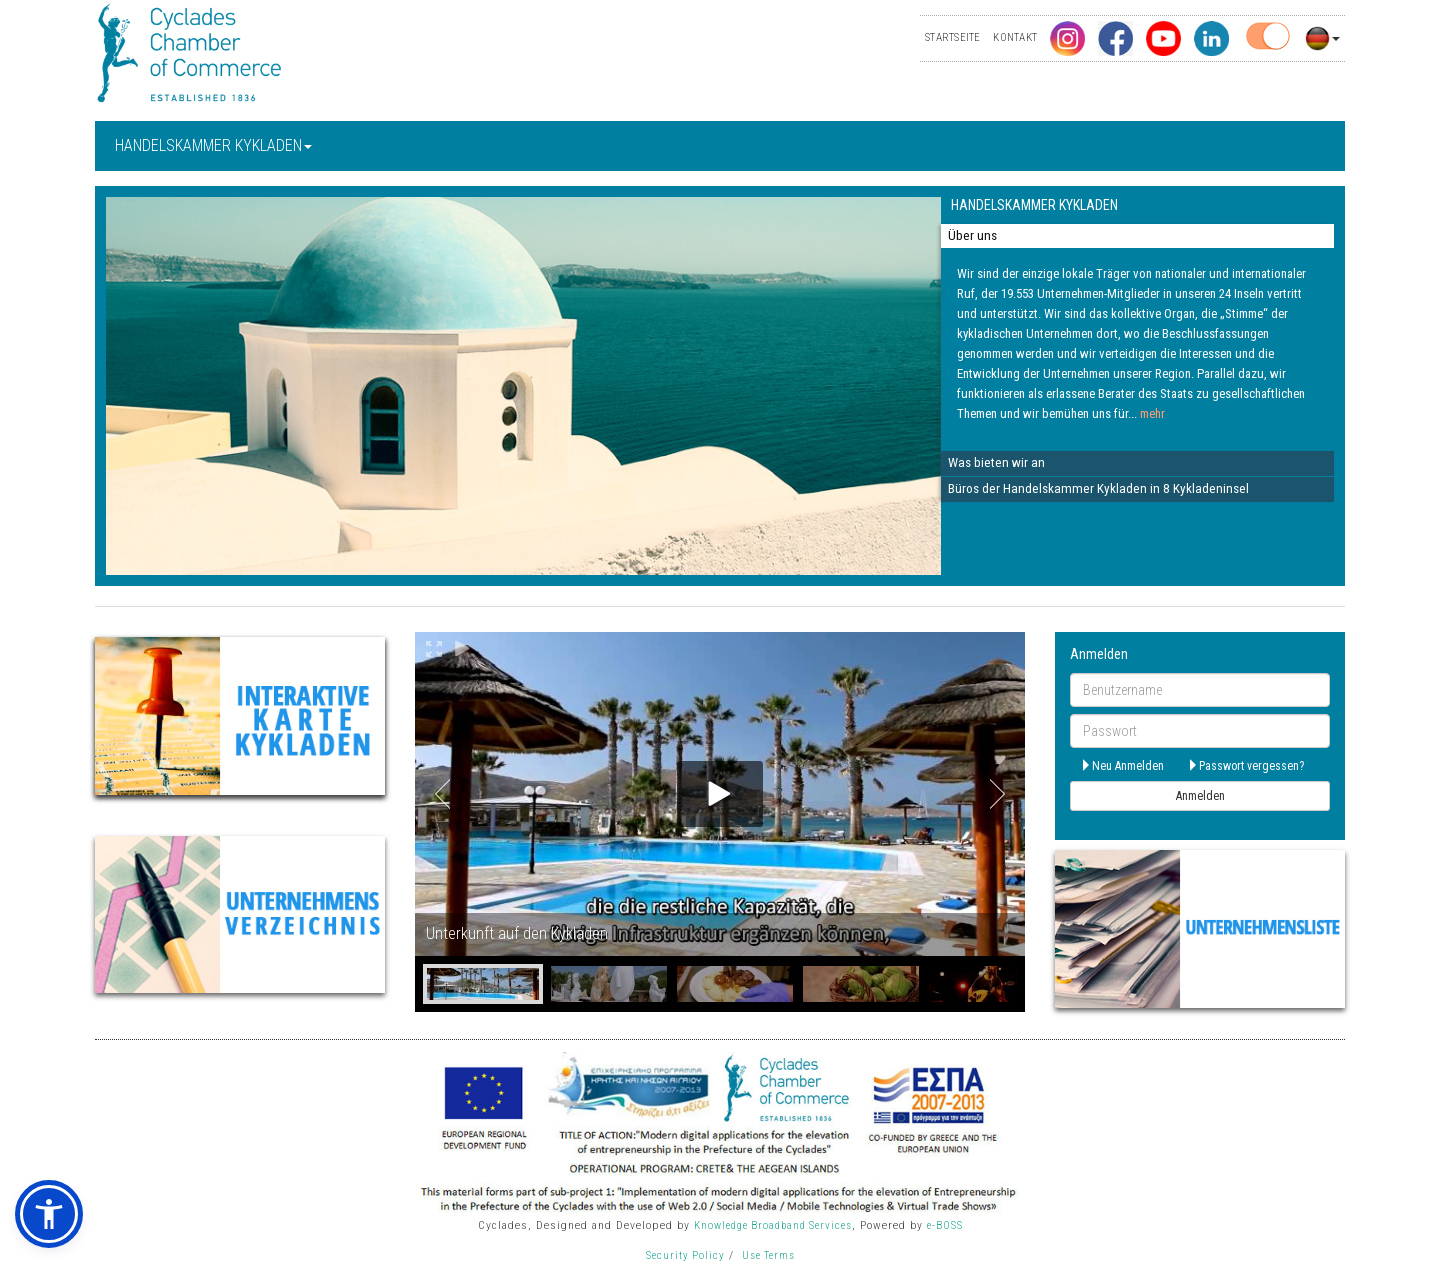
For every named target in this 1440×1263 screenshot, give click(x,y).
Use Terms (768, 1255)
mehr (1152, 413)
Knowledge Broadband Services (773, 1225)
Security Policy (685, 1255)
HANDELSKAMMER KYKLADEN (213, 145)
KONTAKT (1015, 37)
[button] (49, 1214)
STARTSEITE (952, 37)
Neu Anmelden (1122, 766)
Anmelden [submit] (1200, 796)
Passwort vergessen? (1245, 766)
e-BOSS (945, 1225)
